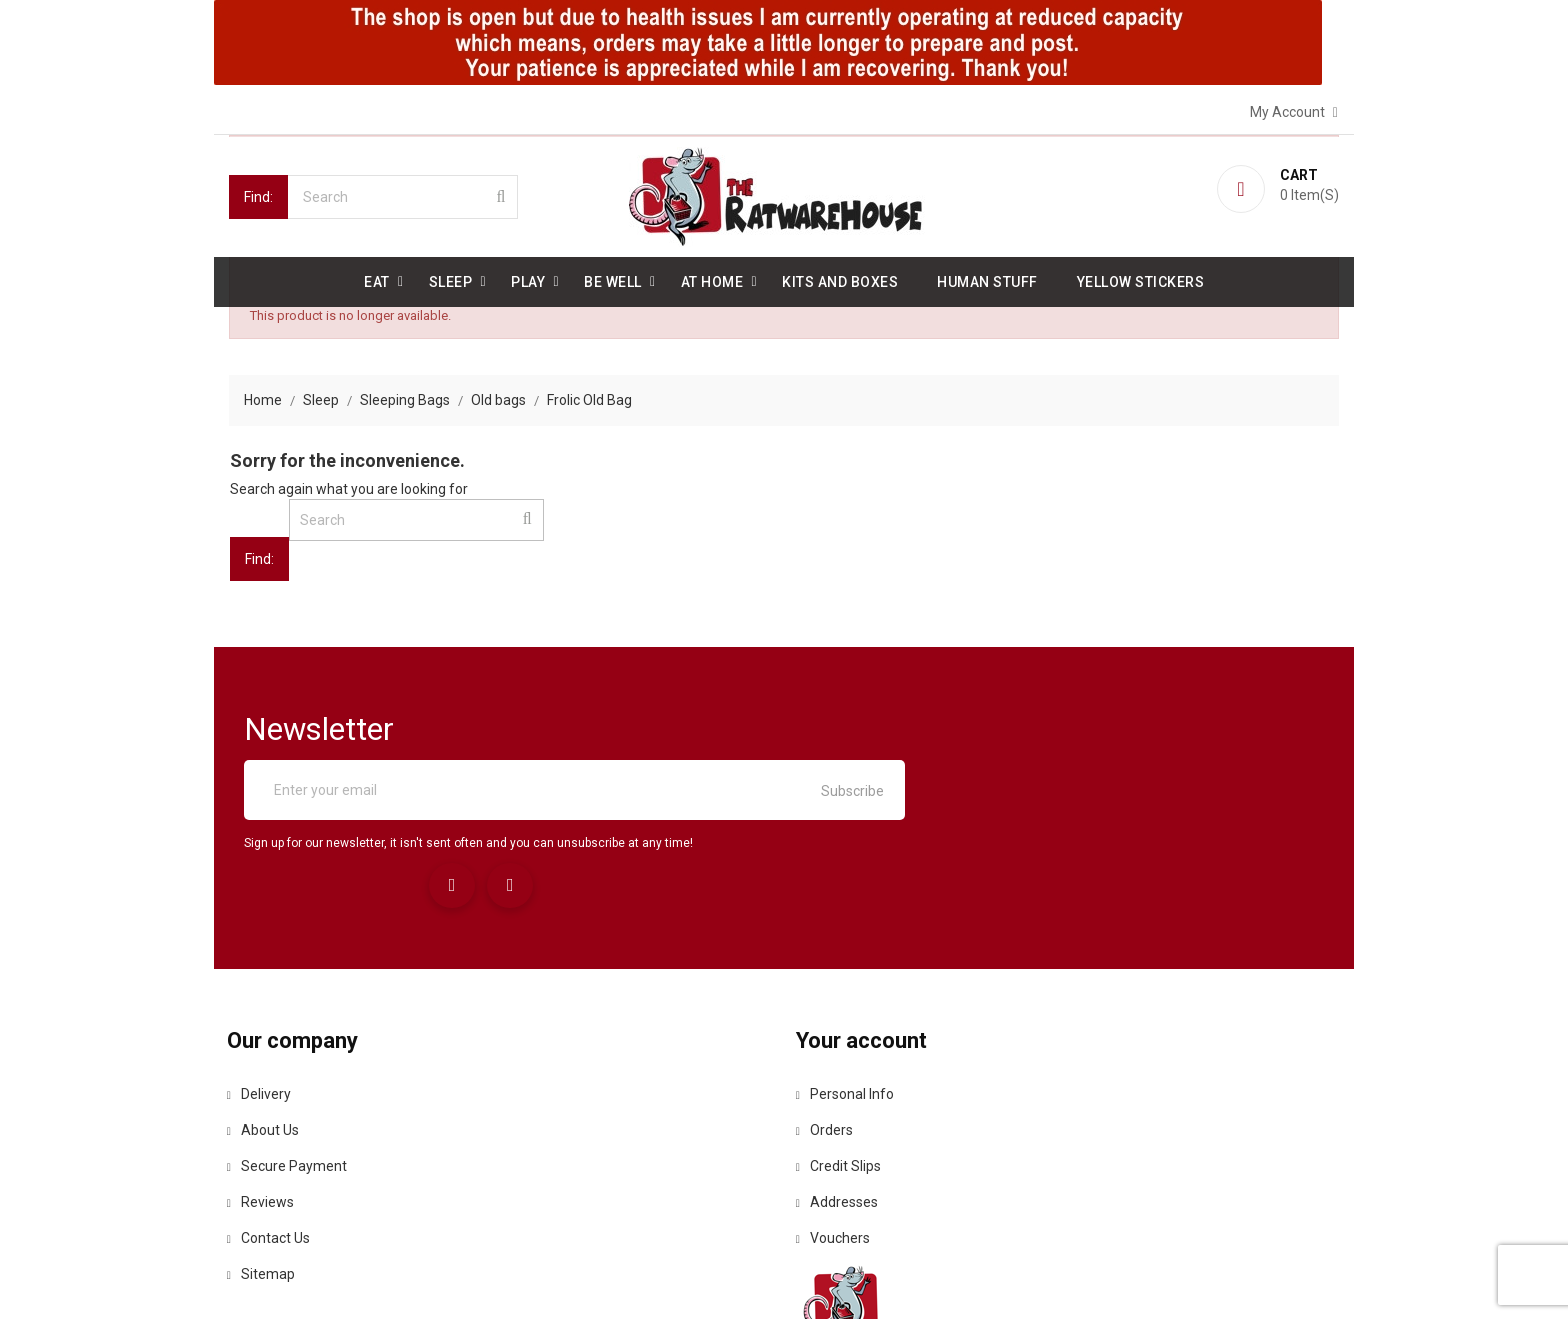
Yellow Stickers (1141, 280)
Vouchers (836, 1133)
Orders (827, 1025)
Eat (377, 280)
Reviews (262, 1097)
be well (613, 280)
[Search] (403, 195)
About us (265, 1025)
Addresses (840, 1097)
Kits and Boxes (840, 280)
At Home (712, 280)
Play (528, 280)
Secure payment (289, 1061)
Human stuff (987, 280)
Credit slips (841, 1061)
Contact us (270, 1133)
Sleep (451, 280)
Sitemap (263, 1169)
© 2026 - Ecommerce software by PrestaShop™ (381, 1279)
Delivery (261, 989)
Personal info (848, 989)
